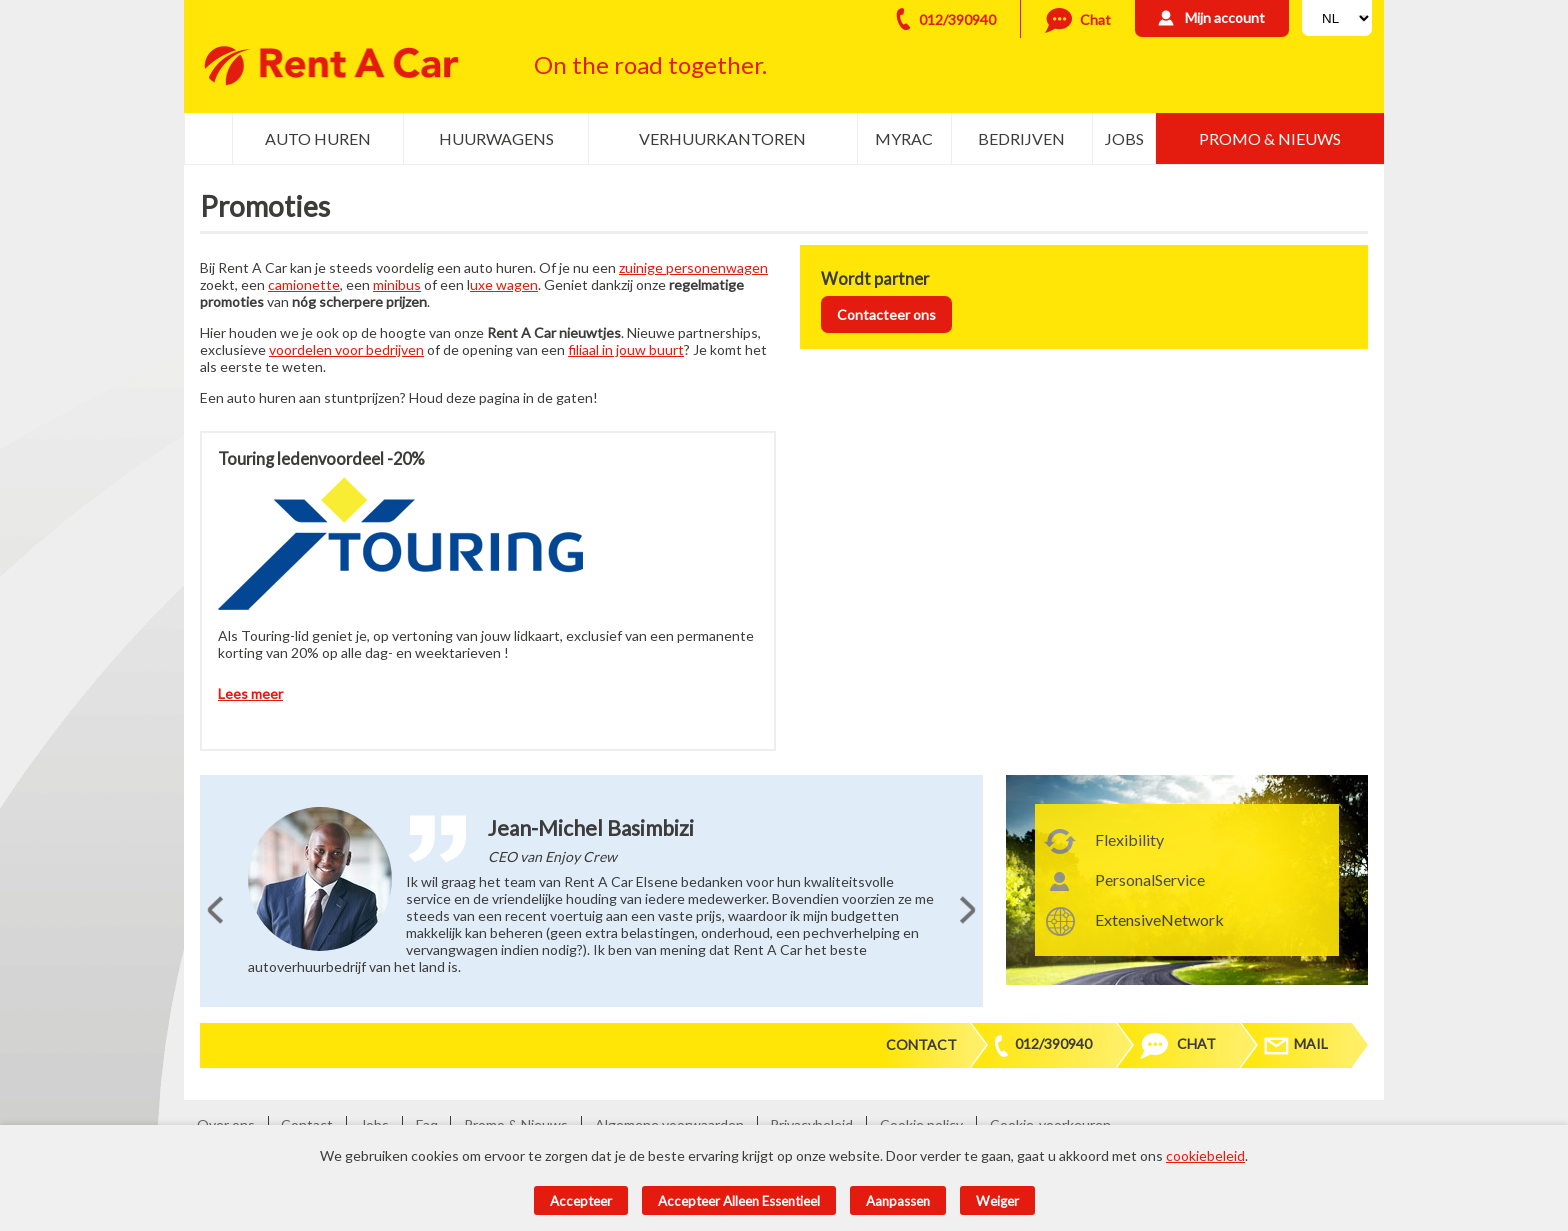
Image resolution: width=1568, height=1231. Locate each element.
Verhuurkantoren (722, 138)
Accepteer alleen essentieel (739, 1201)
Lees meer (250, 693)
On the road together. (650, 64)
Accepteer (581, 1201)
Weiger (997, 1201)
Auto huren (318, 138)
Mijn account (1225, 17)
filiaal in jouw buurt (626, 349)
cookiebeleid (1205, 1155)
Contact (921, 1044)
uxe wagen (504, 284)
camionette (304, 284)
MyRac (904, 138)
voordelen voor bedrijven (346, 349)
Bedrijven (1021, 138)
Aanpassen (898, 1201)
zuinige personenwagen (693, 267)
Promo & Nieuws (1270, 138)
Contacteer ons (886, 314)
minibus (397, 284)
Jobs (1124, 138)
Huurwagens (496, 138)
